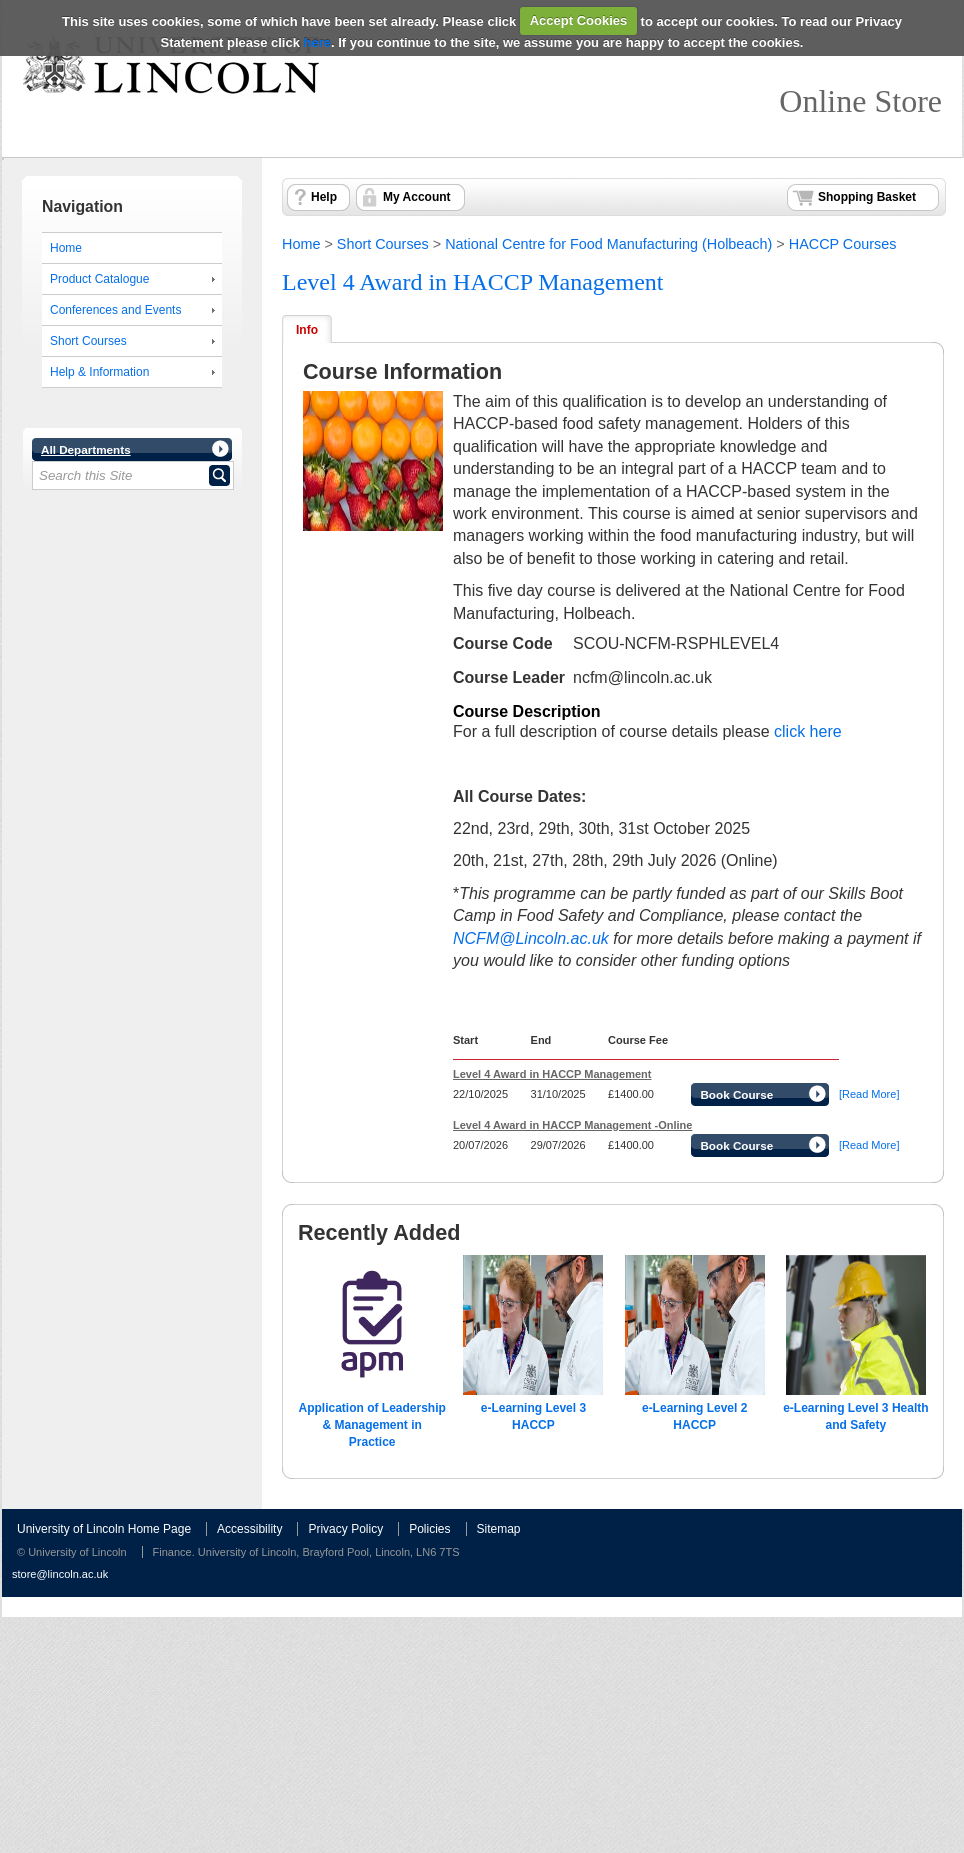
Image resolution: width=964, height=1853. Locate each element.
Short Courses (88, 341)
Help (324, 197)
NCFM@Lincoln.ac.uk (531, 938)
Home (66, 248)
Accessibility (249, 1529)
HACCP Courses (843, 244)
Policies (429, 1529)
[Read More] (869, 1094)
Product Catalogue (99, 279)
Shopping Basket (867, 197)
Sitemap (499, 1529)
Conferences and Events (115, 310)
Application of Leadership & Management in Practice (371, 1425)
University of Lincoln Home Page (104, 1529)
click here (808, 731)
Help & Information (99, 372)
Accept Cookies (579, 20)
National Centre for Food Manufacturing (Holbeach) (608, 244)
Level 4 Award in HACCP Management (473, 282)
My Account (417, 197)
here (317, 42)
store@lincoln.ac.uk (60, 1574)
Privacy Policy (345, 1529)
